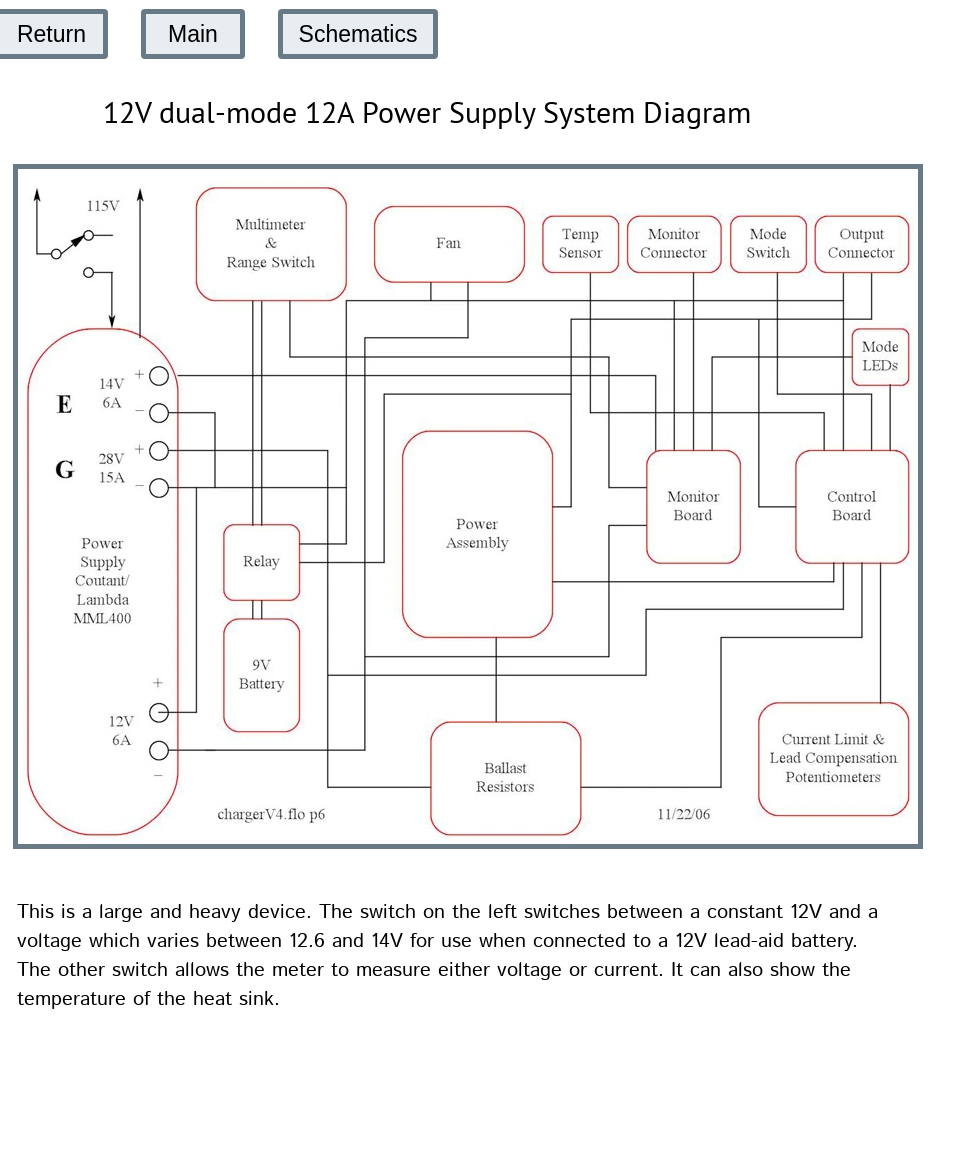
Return (51, 34)
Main (193, 34)
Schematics (358, 34)
